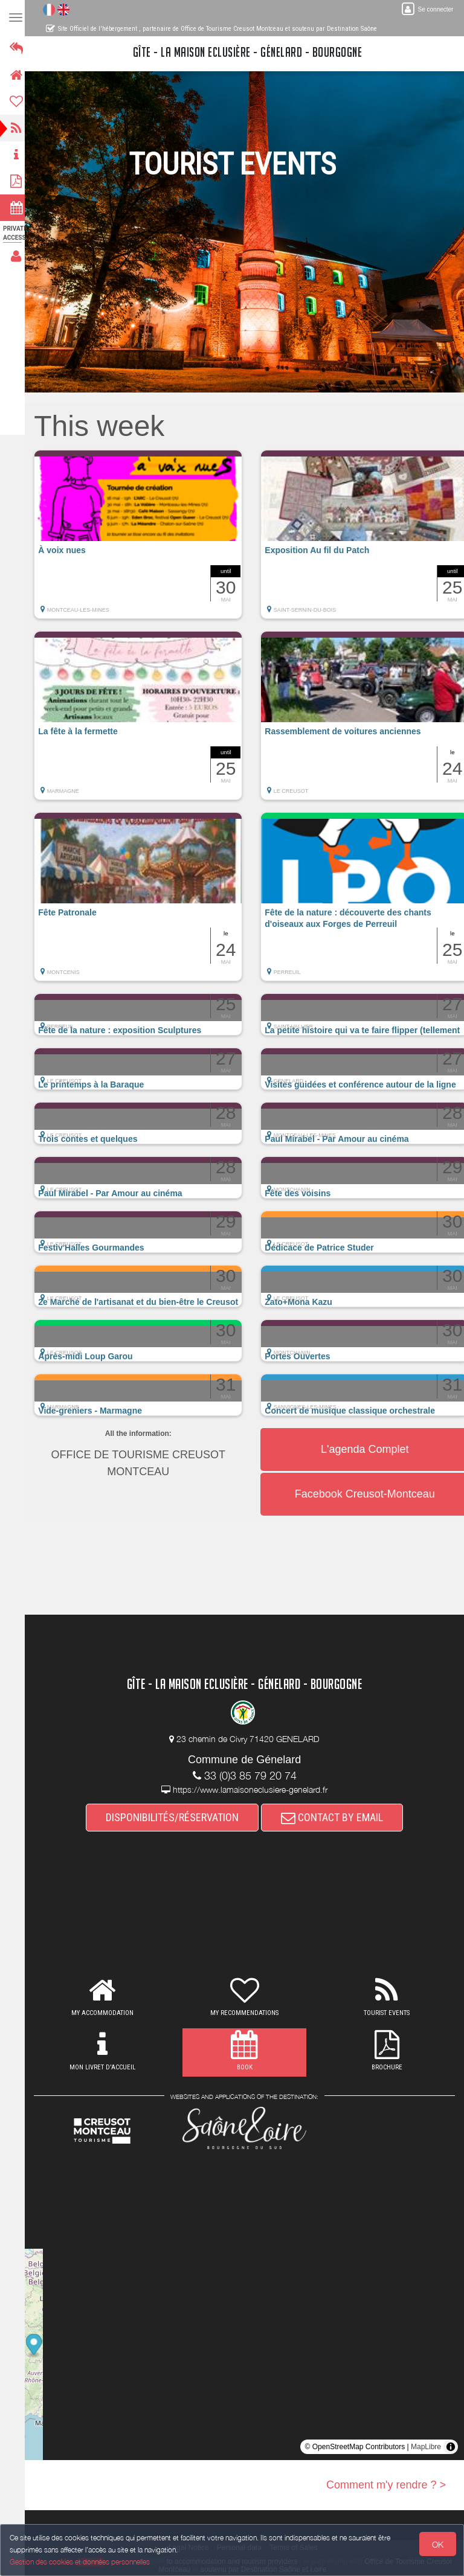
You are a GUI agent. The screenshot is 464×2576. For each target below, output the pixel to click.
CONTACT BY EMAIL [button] (336, 1817)
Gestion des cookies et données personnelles (80, 2561)
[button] (145, 540)
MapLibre (426, 2447)
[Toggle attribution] (450, 2447)
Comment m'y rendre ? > (386, 2485)
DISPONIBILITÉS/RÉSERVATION (175, 1817)
